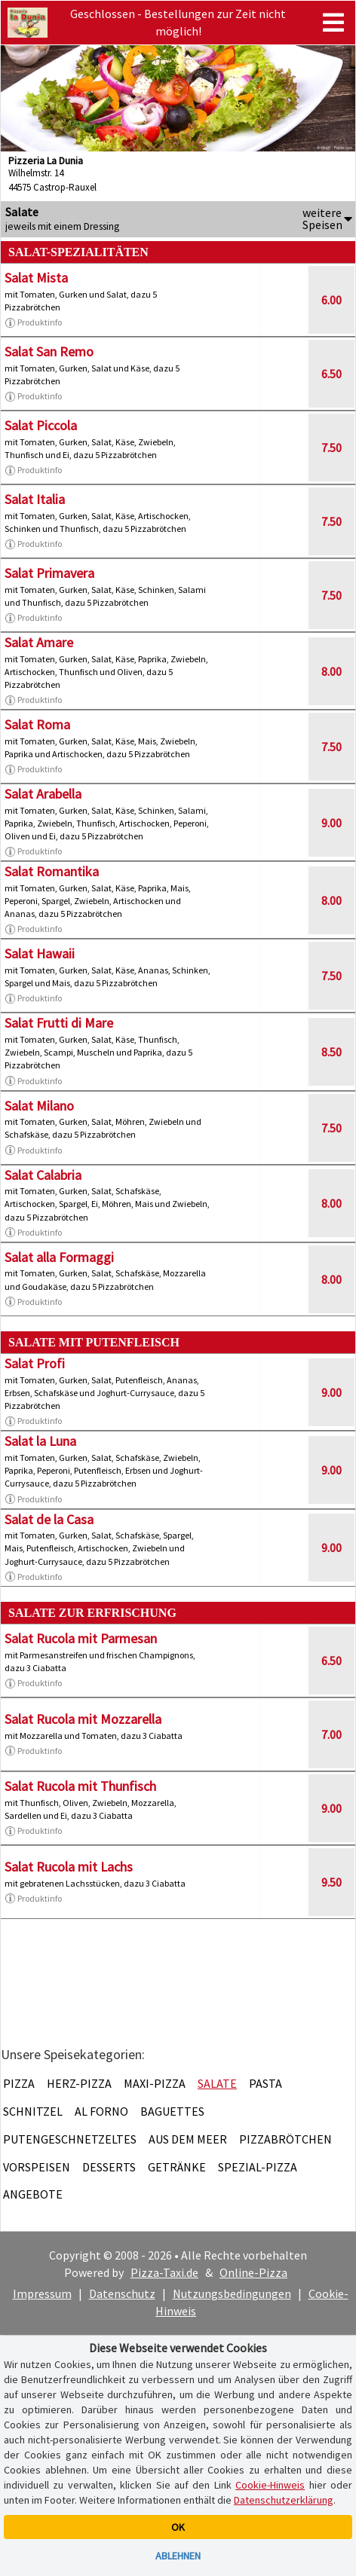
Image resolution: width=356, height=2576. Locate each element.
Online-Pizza (253, 2272)
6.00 (331, 299)
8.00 (331, 671)
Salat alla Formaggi (59, 1257)
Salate (217, 2083)
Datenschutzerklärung (283, 2500)
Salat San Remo (49, 351)
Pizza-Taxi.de (164, 2272)
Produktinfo (33, 322)
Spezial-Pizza (257, 2166)
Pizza (19, 2083)
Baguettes (172, 2111)
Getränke (177, 2166)
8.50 (331, 1051)
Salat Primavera (49, 573)
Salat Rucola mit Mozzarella (83, 1719)
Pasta (265, 2083)
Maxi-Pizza (155, 2083)
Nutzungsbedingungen (232, 2293)
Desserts (109, 2166)
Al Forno (101, 2111)
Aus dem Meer (188, 2139)
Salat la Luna (40, 1441)
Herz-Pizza (79, 2083)
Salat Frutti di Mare (59, 1022)
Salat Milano (39, 1105)
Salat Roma (37, 724)
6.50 (331, 373)
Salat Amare (39, 642)
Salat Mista (36, 277)
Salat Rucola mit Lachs (69, 1866)
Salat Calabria (43, 1175)
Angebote (33, 2194)
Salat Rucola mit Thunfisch (80, 1786)
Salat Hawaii (40, 953)
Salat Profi (35, 1363)
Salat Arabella (43, 793)
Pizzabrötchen (285, 2139)
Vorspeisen (36, 2166)
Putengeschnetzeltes (70, 2139)
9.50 (331, 1882)
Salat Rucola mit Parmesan (81, 1638)
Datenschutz (122, 2293)
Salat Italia (35, 499)
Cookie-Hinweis (270, 2485)
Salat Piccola (41, 425)
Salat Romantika (52, 871)
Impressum (42, 2293)
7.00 (331, 1734)
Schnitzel (33, 2111)
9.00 (331, 822)
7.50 (331, 447)
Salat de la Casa (49, 1519)
